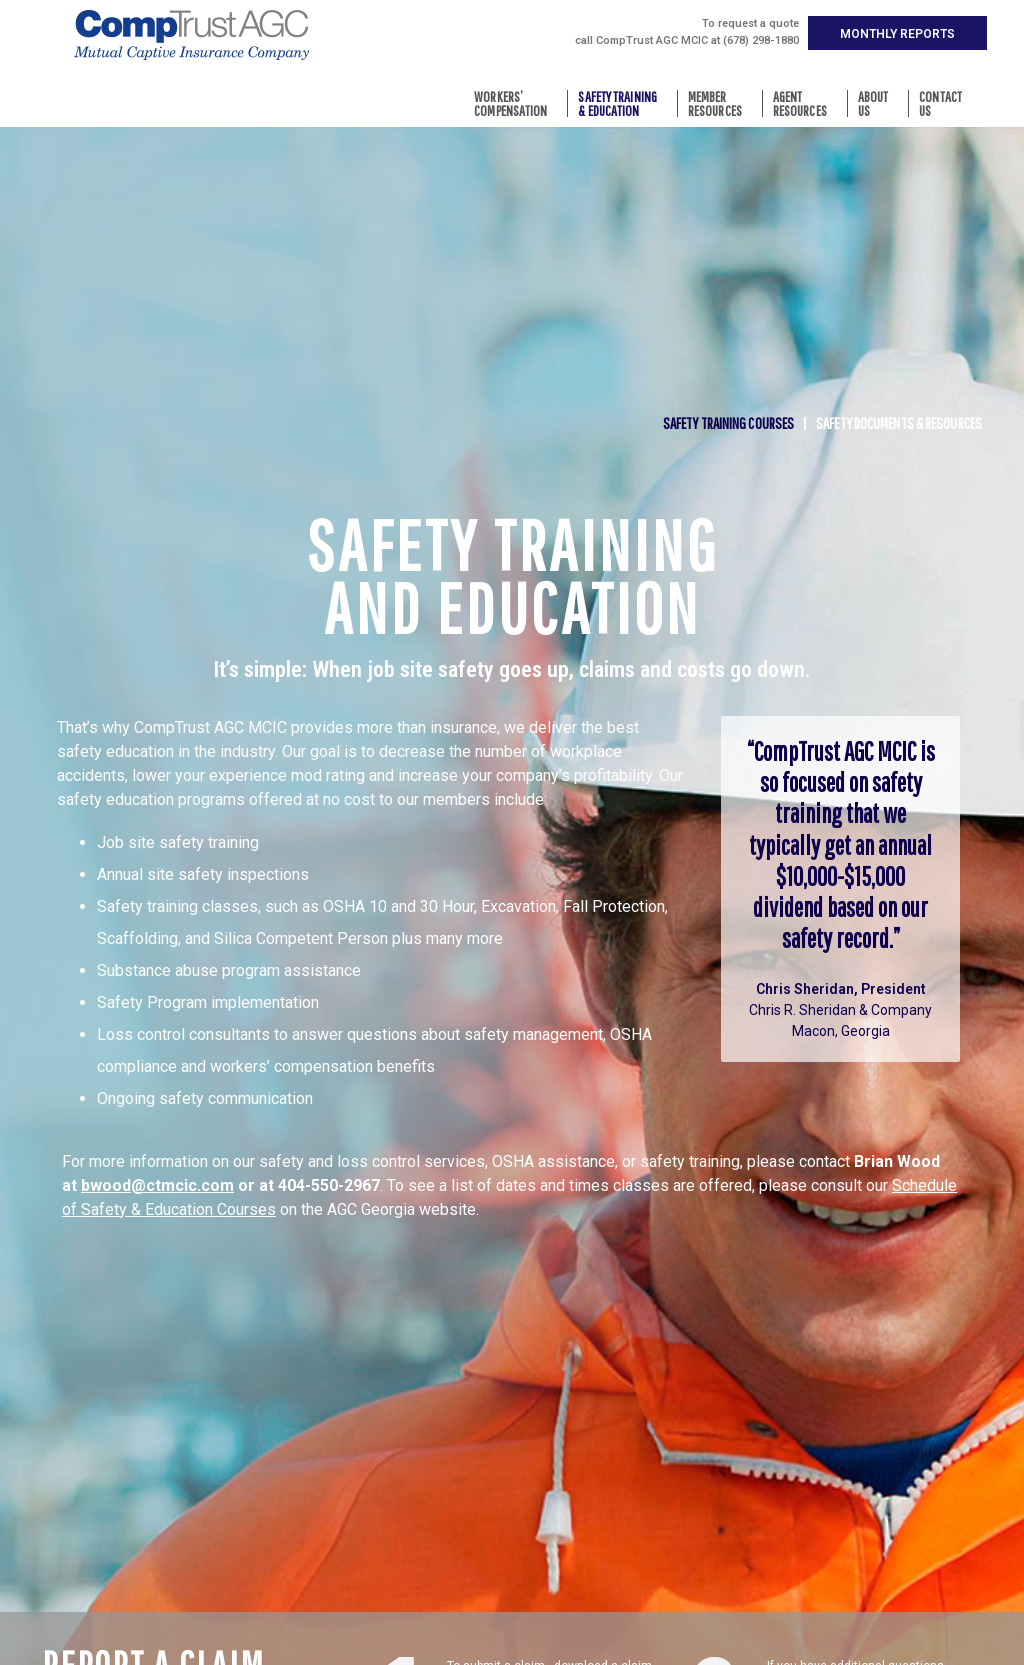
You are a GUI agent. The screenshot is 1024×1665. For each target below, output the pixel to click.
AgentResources (805, 103)
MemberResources (720, 103)
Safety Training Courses (728, 423)
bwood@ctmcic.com (157, 1185)
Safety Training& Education (622, 103)
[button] (897, 33)
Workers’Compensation (515, 103)
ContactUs (945, 103)
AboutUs (878, 103)
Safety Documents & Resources (899, 423)
